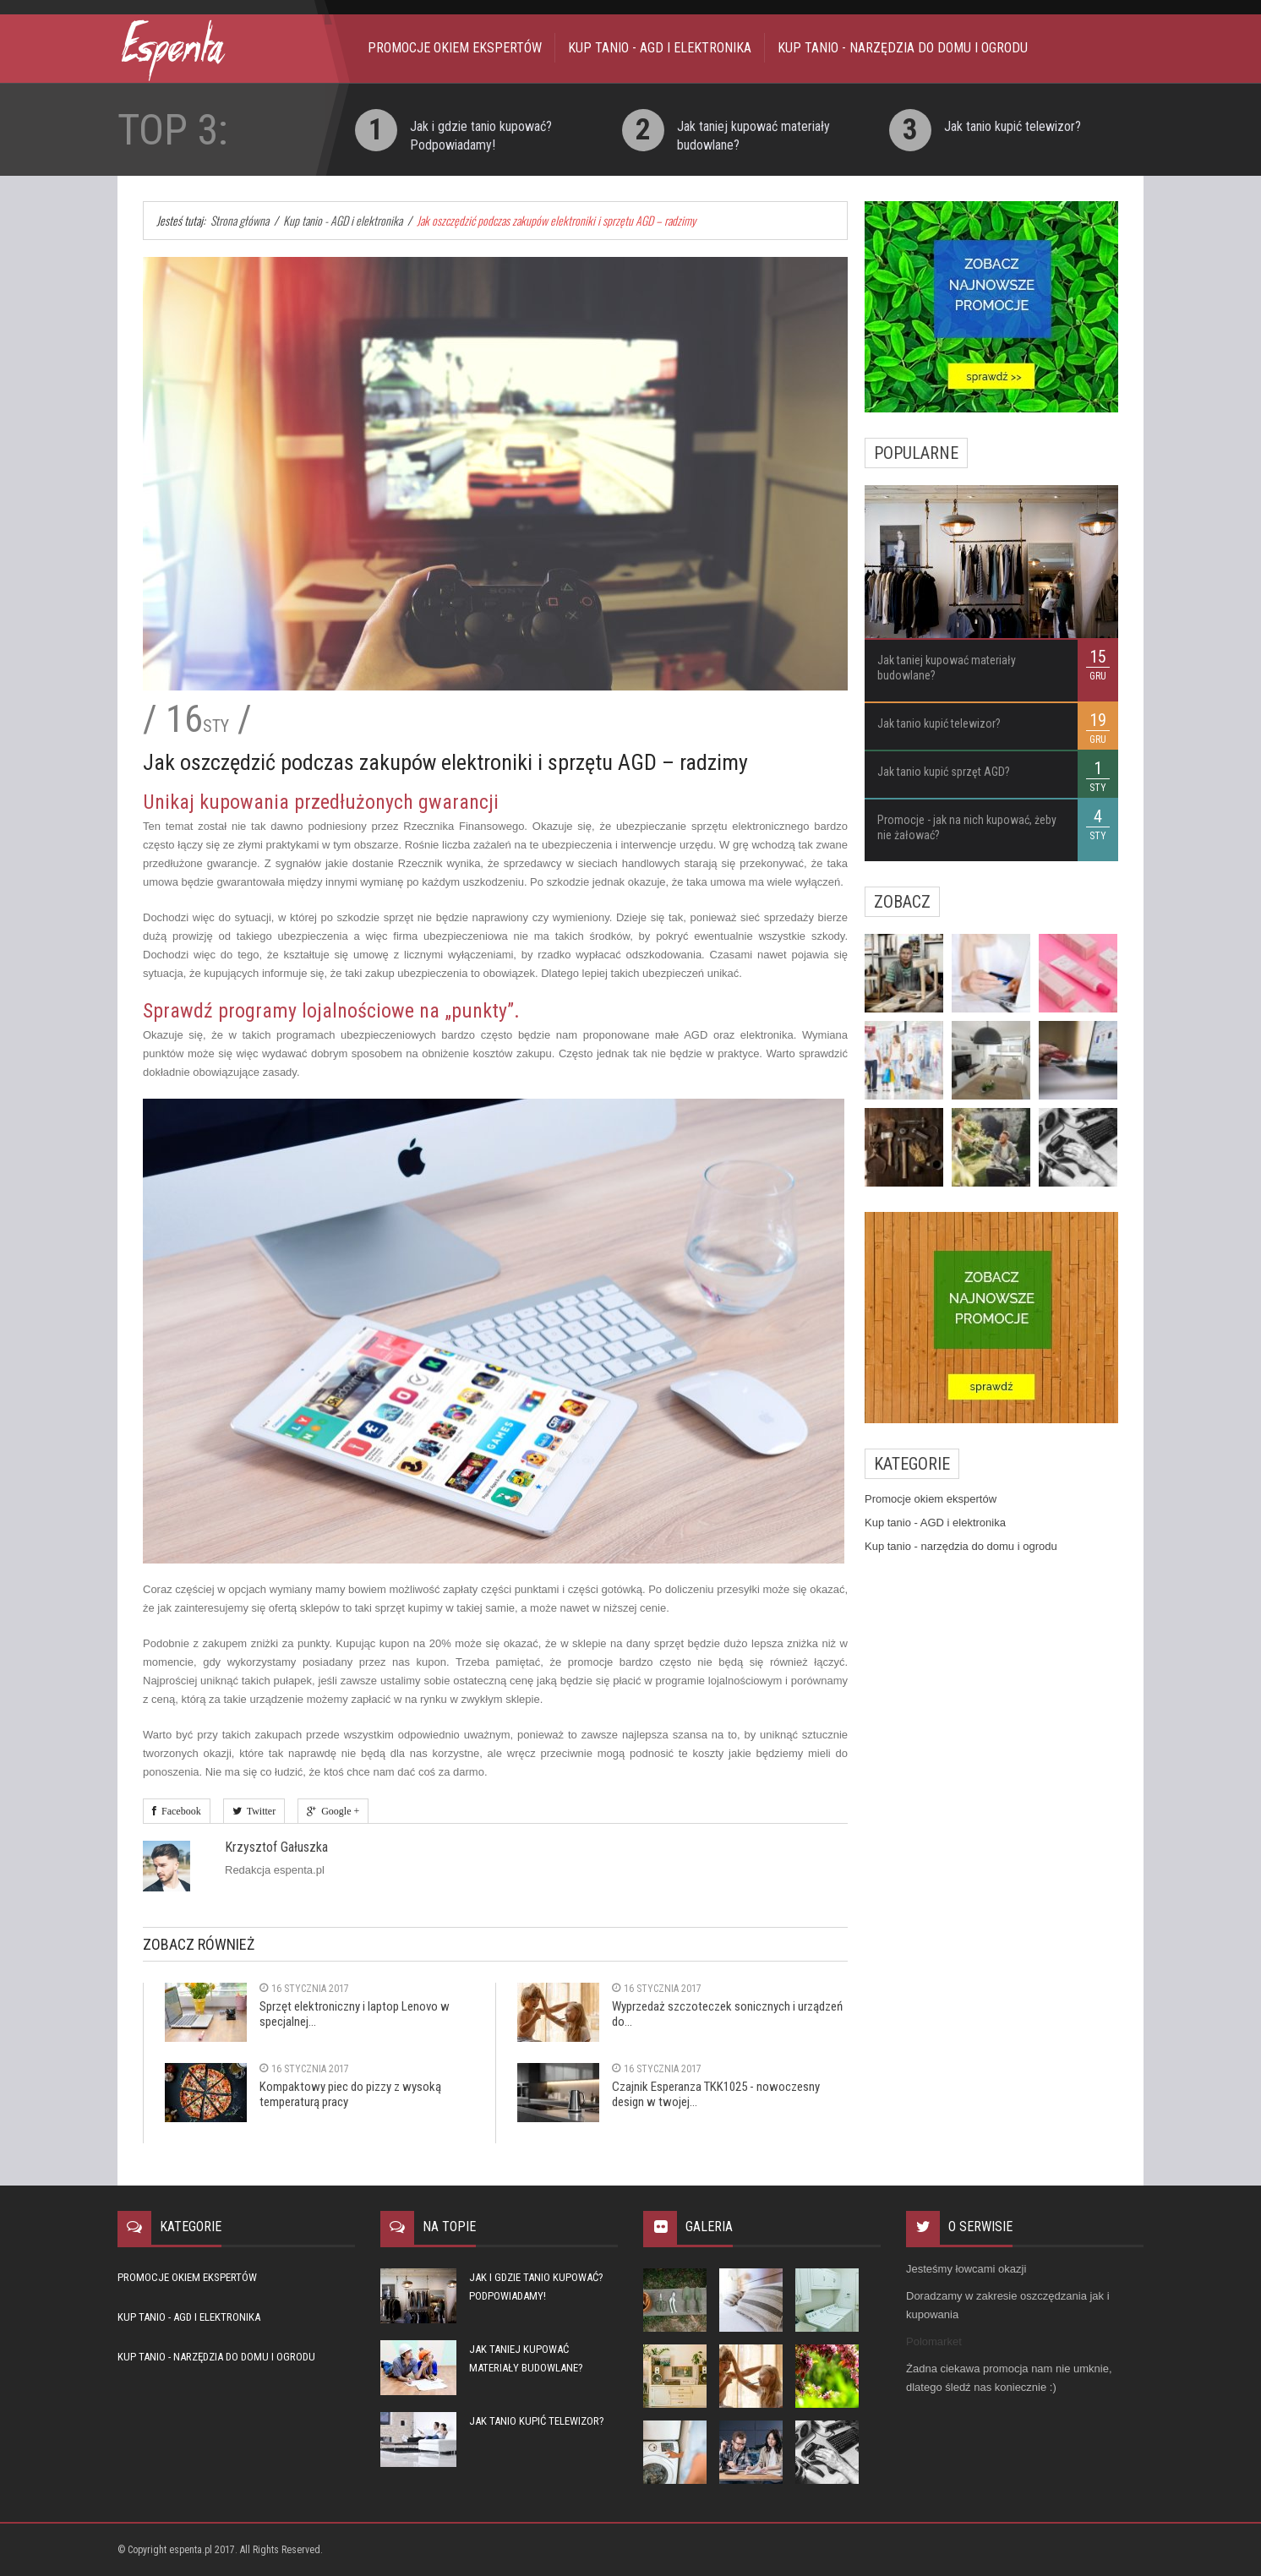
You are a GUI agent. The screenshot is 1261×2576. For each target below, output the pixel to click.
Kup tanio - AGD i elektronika (659, 48)
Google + (337, 1811)
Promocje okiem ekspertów (455, 48)
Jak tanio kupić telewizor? (1012, 126)
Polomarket (934, 2341)
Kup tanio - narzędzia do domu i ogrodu (903, 48)
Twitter (259, 1811)
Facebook (178, 1811)
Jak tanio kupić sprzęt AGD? (943, 771)
